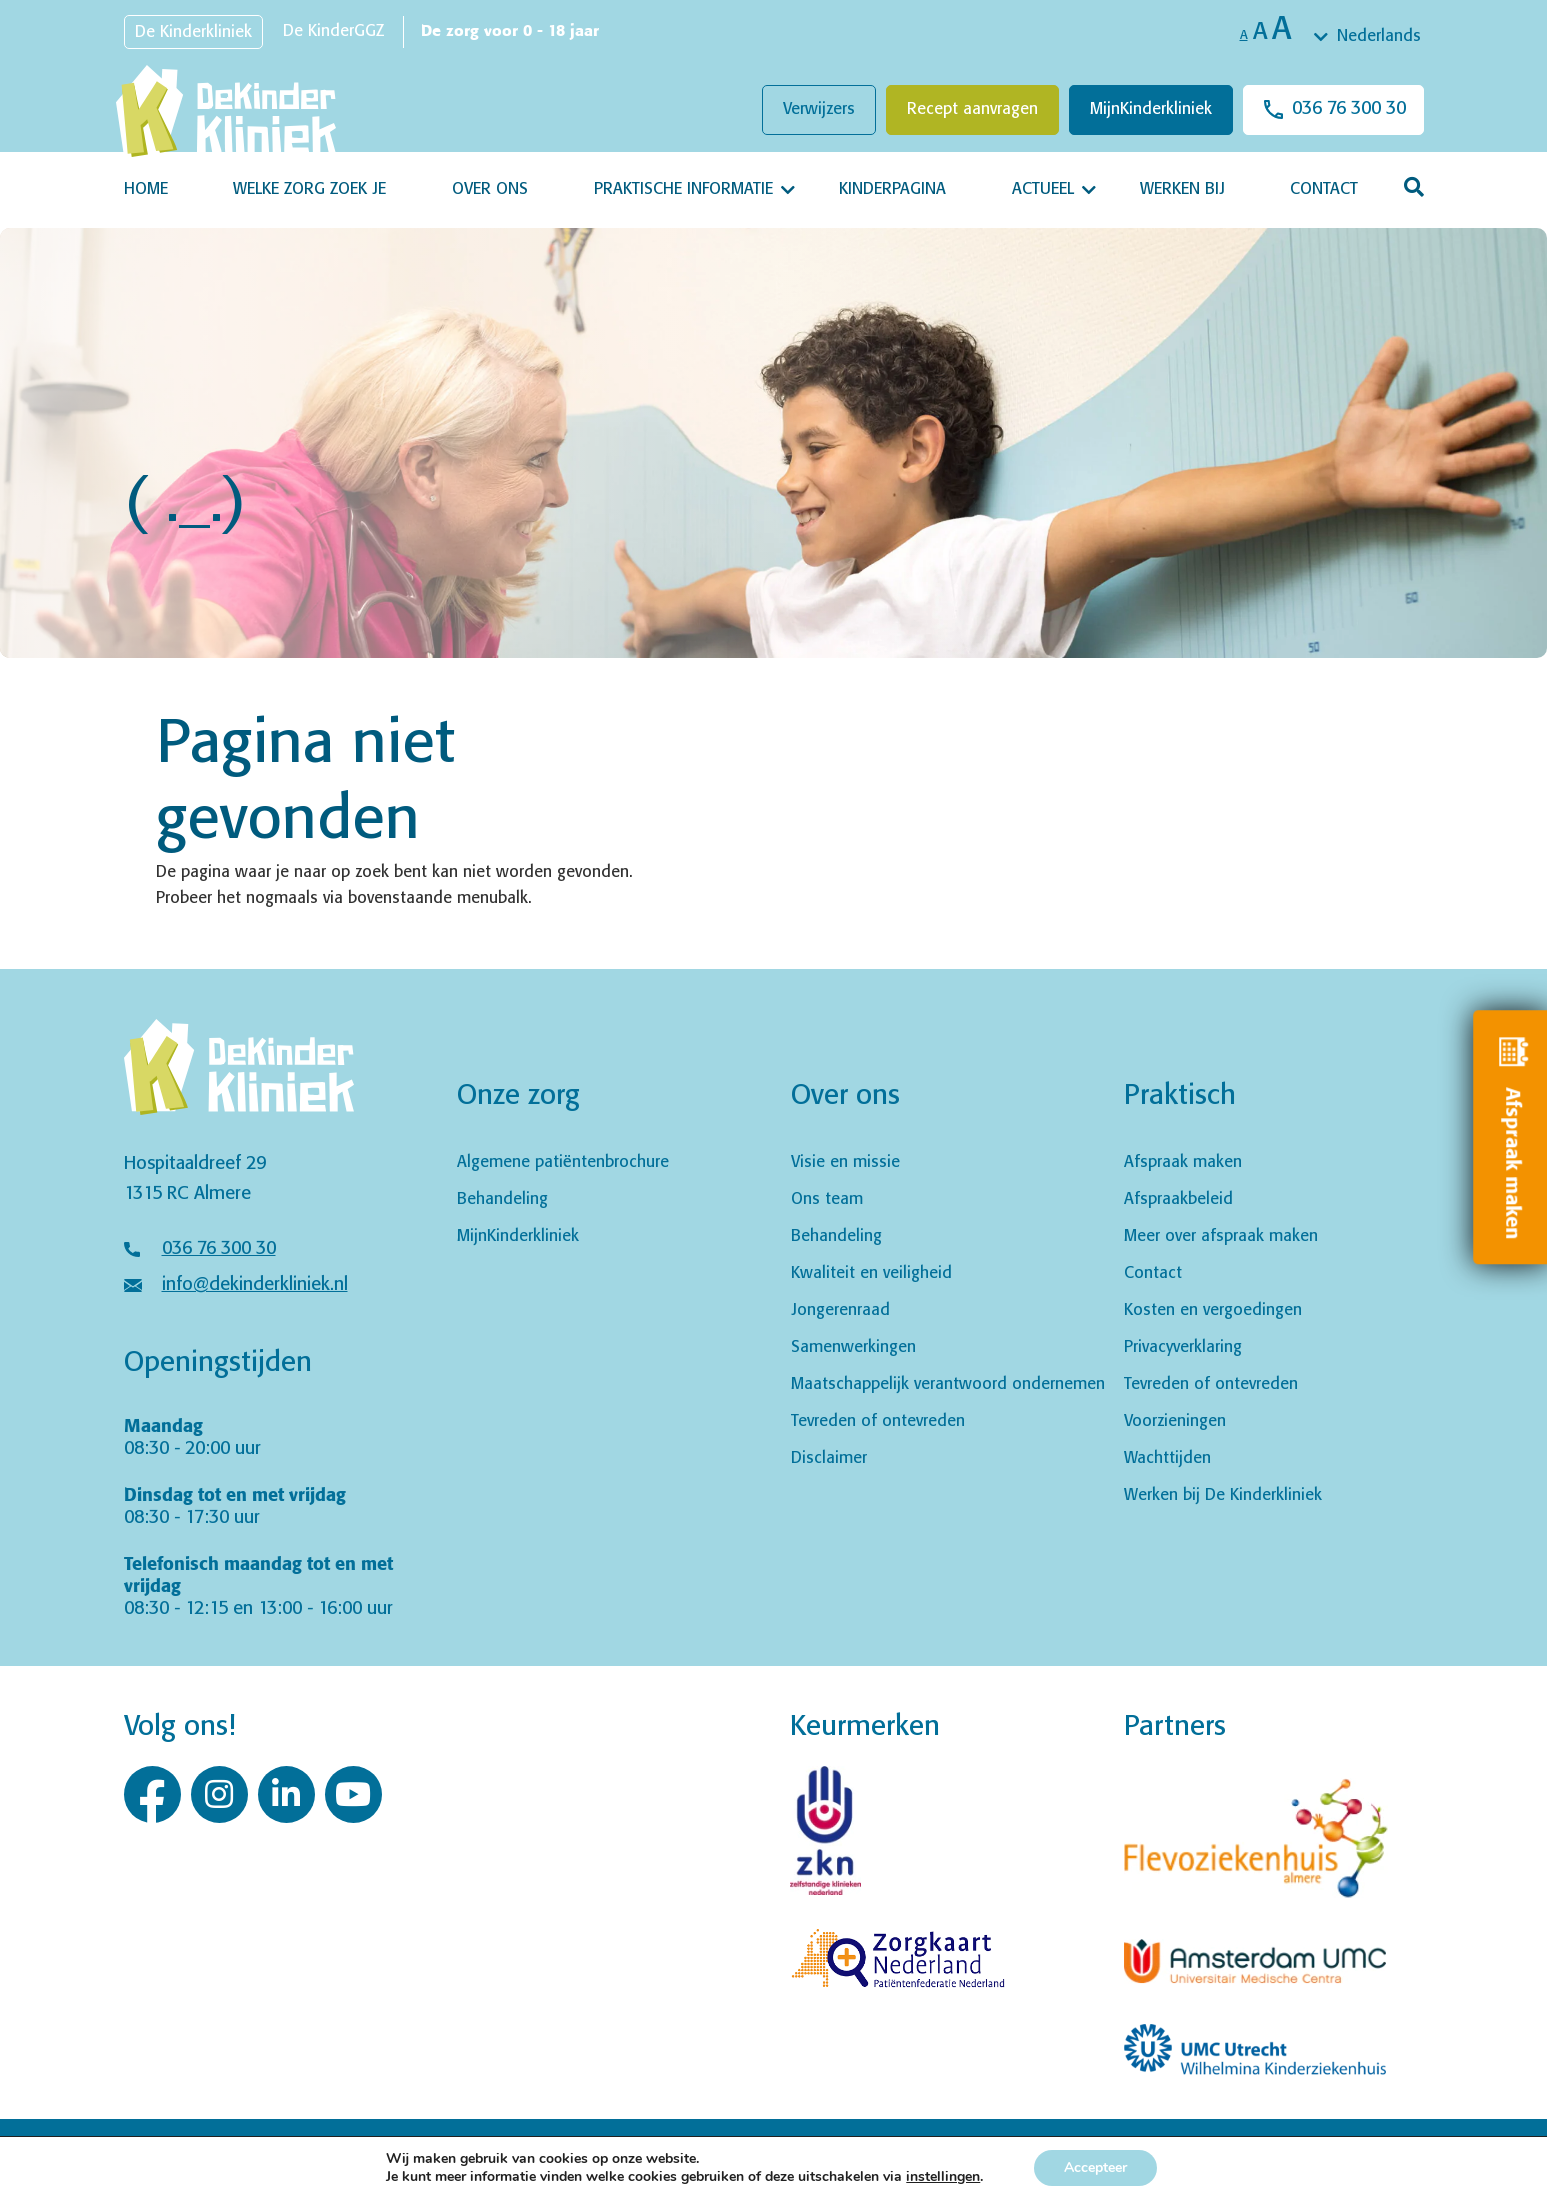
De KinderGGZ (333, 31)
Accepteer (1095, 2167)
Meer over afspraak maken (1221, 1236)
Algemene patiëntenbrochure (563, 1162)
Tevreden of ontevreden (878, 1421)
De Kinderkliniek (193, 32)
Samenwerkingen (853, 1347)
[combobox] (1369, 37)
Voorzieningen (1175, 1421)
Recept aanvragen (972, 109)
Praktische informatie (683, 189)
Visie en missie (845, 1162)
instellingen (943, 2177)
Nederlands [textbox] (1379, 36)
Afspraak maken (1183, 1162)
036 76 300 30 (1349, 109)
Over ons (490, 189)
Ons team (827, 1199)
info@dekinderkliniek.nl (255, 1285)
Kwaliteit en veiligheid (871, 1273)
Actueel (1043, 189)
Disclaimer (829, 1458)
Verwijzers (819, 109)
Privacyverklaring (1183, 1347)
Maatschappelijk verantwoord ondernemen (948, 1384)
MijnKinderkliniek (1151, 109)
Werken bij (1182, 189)
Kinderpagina (892, 189)
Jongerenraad (840, 1310)
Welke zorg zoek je (309, 189)
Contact (1324, 189)
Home (146, 189)
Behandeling (502, 1199)
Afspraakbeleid (1178, 1199)
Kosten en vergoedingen (1213, 1310)
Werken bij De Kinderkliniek (1223, 1495)
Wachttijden (1167, 1458)
